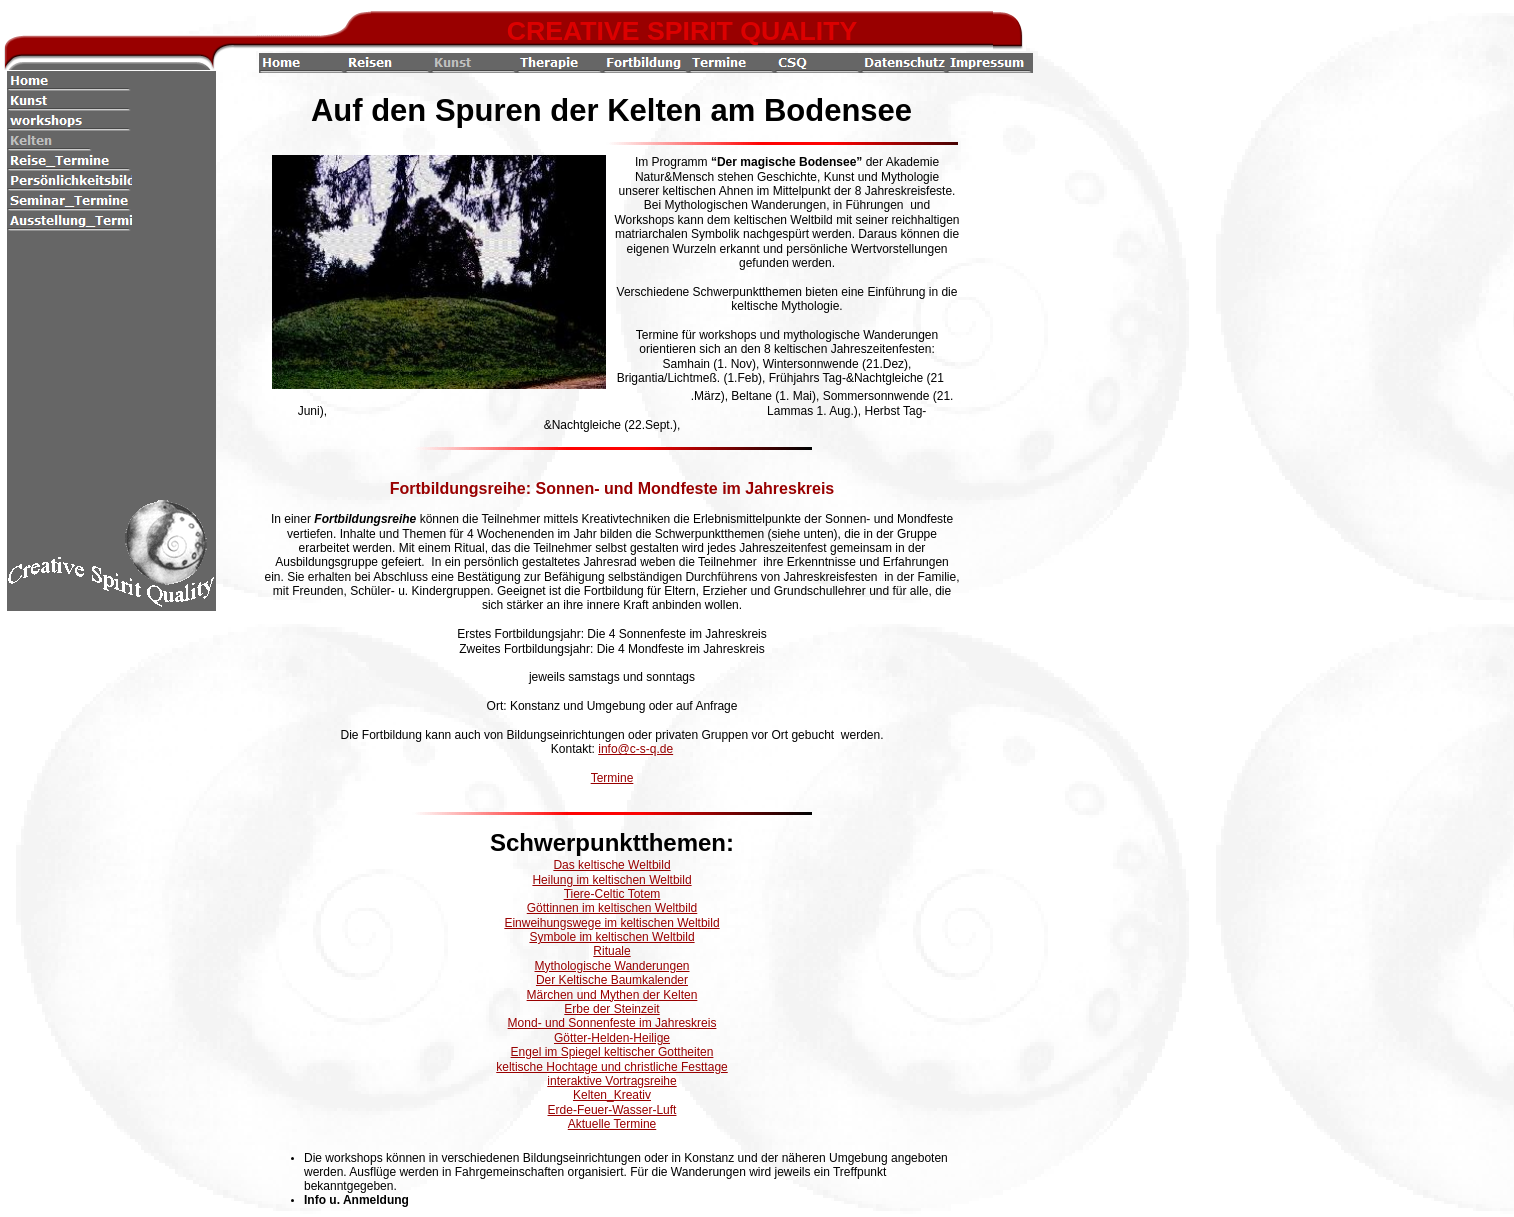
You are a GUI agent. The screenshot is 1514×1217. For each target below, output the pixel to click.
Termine (612, 778)
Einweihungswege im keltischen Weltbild (611, 923)
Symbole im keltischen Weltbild (611, 937)
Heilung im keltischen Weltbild (611, 880)
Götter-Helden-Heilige (612, 1038)
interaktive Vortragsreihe (611, 1081)
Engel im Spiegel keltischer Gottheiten (612, 1052)
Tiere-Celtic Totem (612, 894)
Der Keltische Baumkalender (612, 980)
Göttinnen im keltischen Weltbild (612, 908)
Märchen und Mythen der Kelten (612, 995)
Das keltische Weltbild (611, 865)
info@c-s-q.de (635, 749)
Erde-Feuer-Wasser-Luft (612, 1110)
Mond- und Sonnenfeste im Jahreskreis (612, 1023)
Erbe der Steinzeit (611, 1009)
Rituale (611, 951)
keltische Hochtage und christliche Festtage (611, 1067)
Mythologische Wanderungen (612, 966)
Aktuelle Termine (612, 1124)
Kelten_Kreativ (612, 1095)
